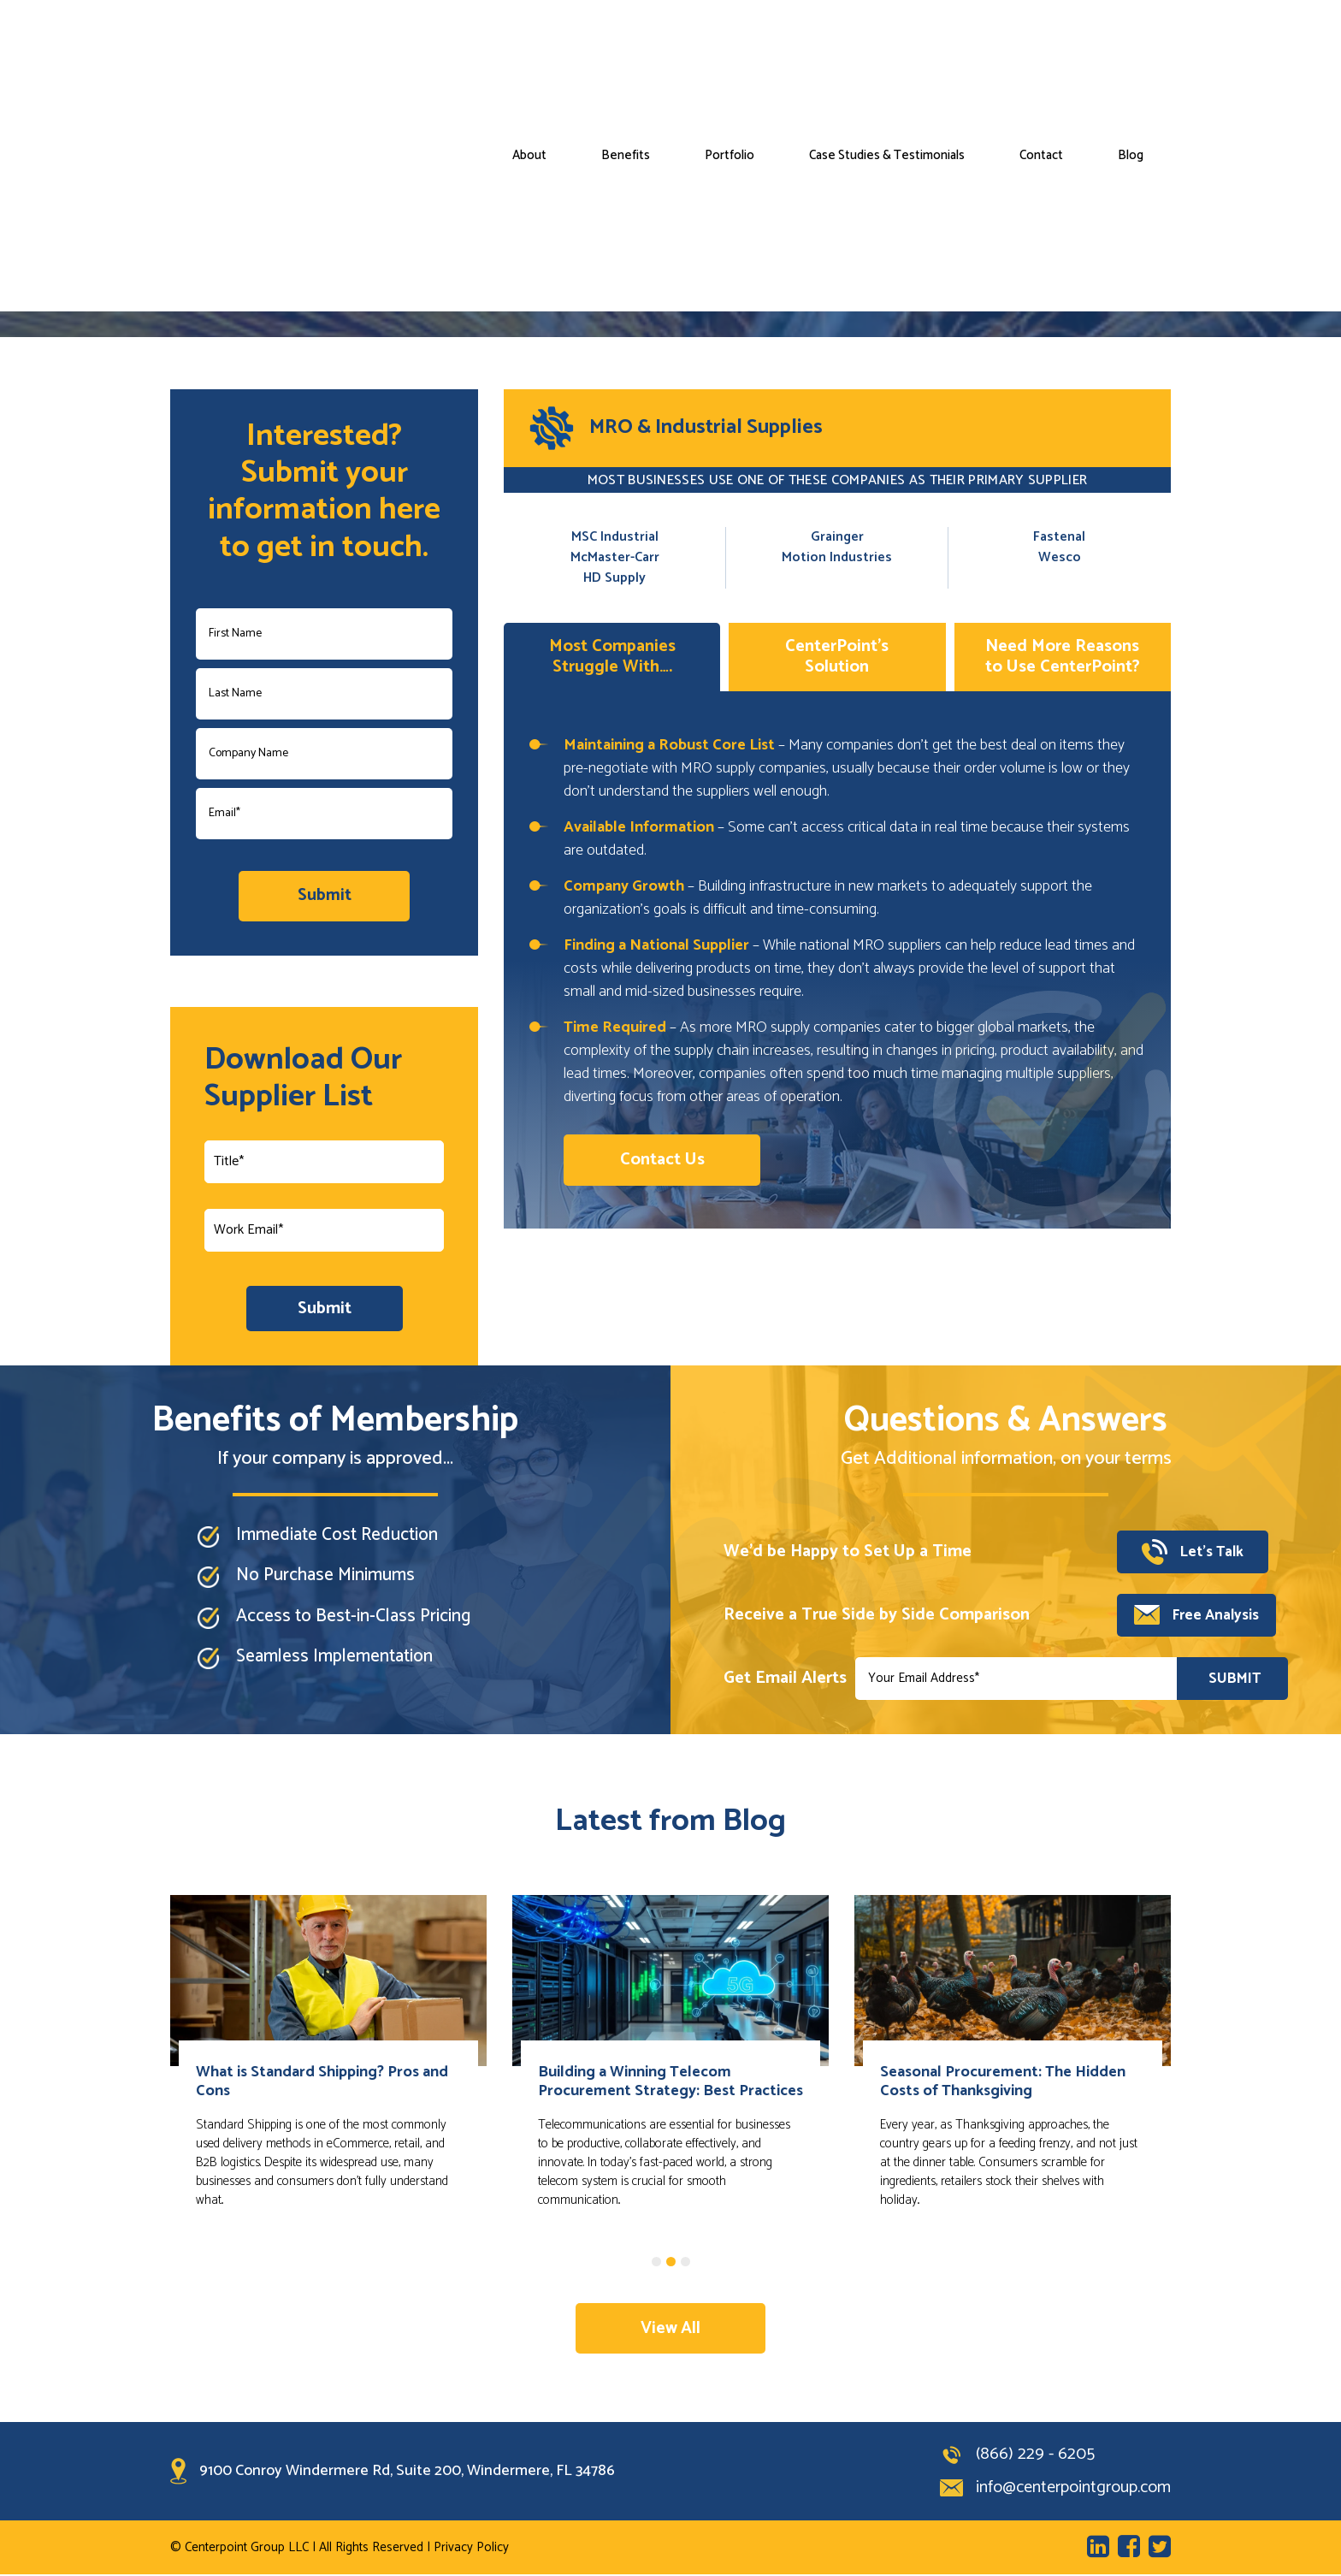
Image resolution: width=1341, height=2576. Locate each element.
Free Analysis (1196, 1616)
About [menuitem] (529, 39)
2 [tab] (671, 2262)
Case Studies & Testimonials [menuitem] (887, 39)
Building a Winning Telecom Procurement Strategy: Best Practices (670, 2082)
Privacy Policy (471, 2549)
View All (671, 2329)
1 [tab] (656, 2262)
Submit (324, 1309)
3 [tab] (685, 2262)
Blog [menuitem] (1130, 39)
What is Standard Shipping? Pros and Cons (322, 2082)
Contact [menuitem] (1041, 39)
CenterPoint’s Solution (837, 656)
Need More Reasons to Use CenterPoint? (1062, 656)
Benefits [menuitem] (625, 39)
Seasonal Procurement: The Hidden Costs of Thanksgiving (1002, 2082)
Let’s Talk (1194, 1553)
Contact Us (662, 1160)
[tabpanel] (328, 2075)
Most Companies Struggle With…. (612, 656)
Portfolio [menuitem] (729, 39)
